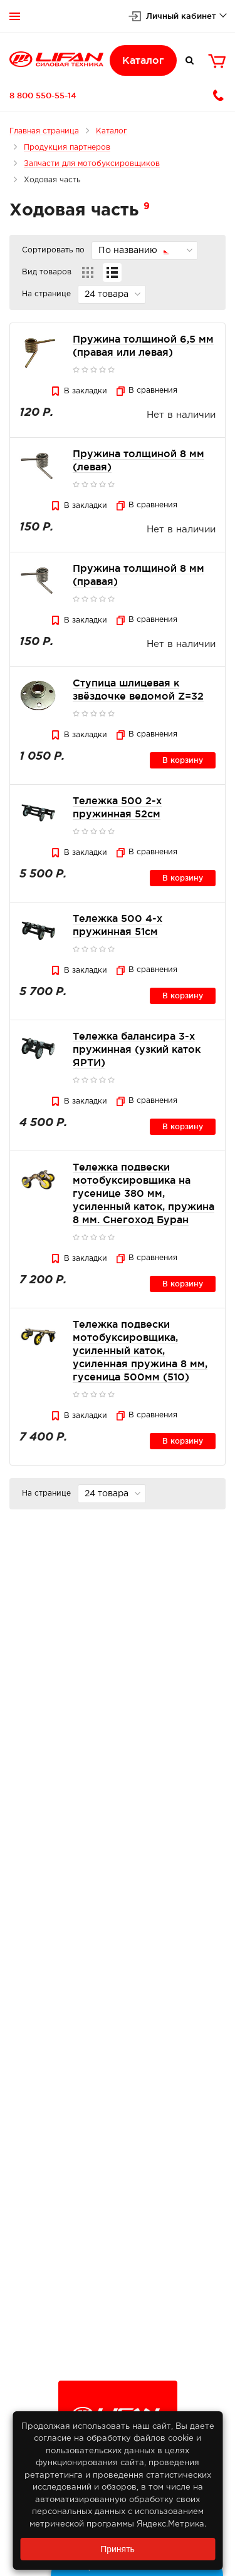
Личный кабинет (181, 15)
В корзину (182, 760)
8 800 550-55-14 (42, 95)
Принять (117, 2549)
